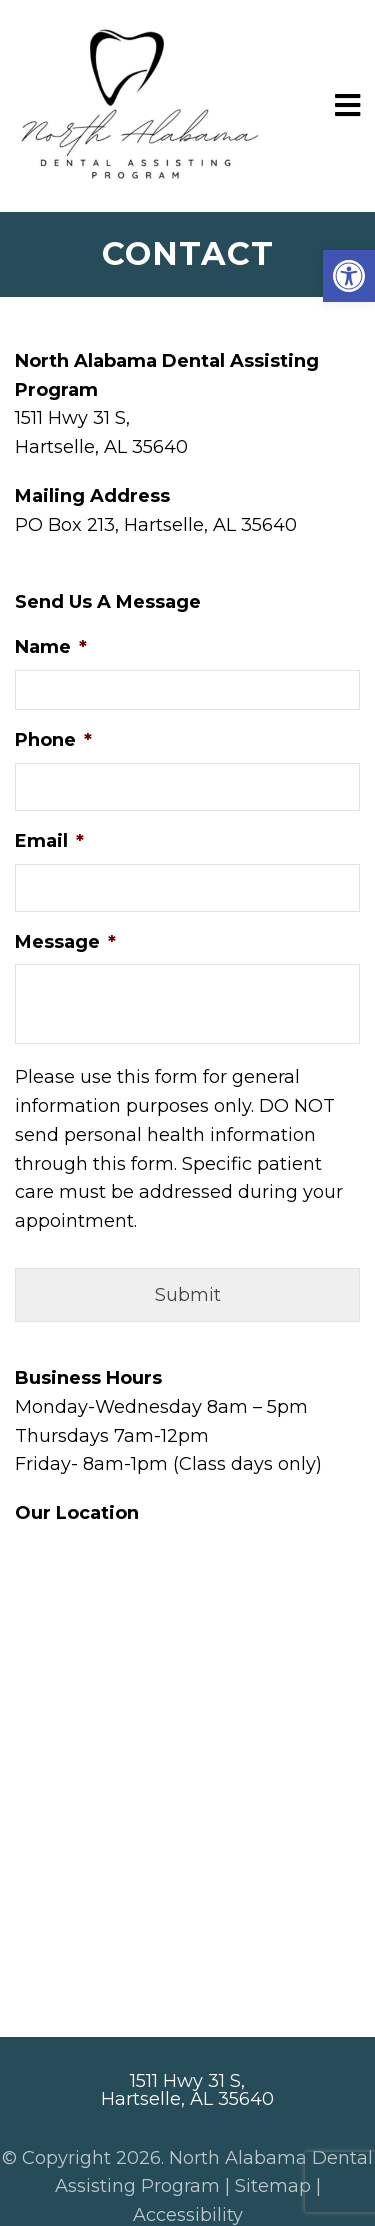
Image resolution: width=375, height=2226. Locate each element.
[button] (349, 276)
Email (49, 841)
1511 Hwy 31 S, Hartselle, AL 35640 (187, 2090)
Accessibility (188, 2215)
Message (65, 942)
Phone (53, 740)
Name (51, 647)
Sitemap (273, 2186)
